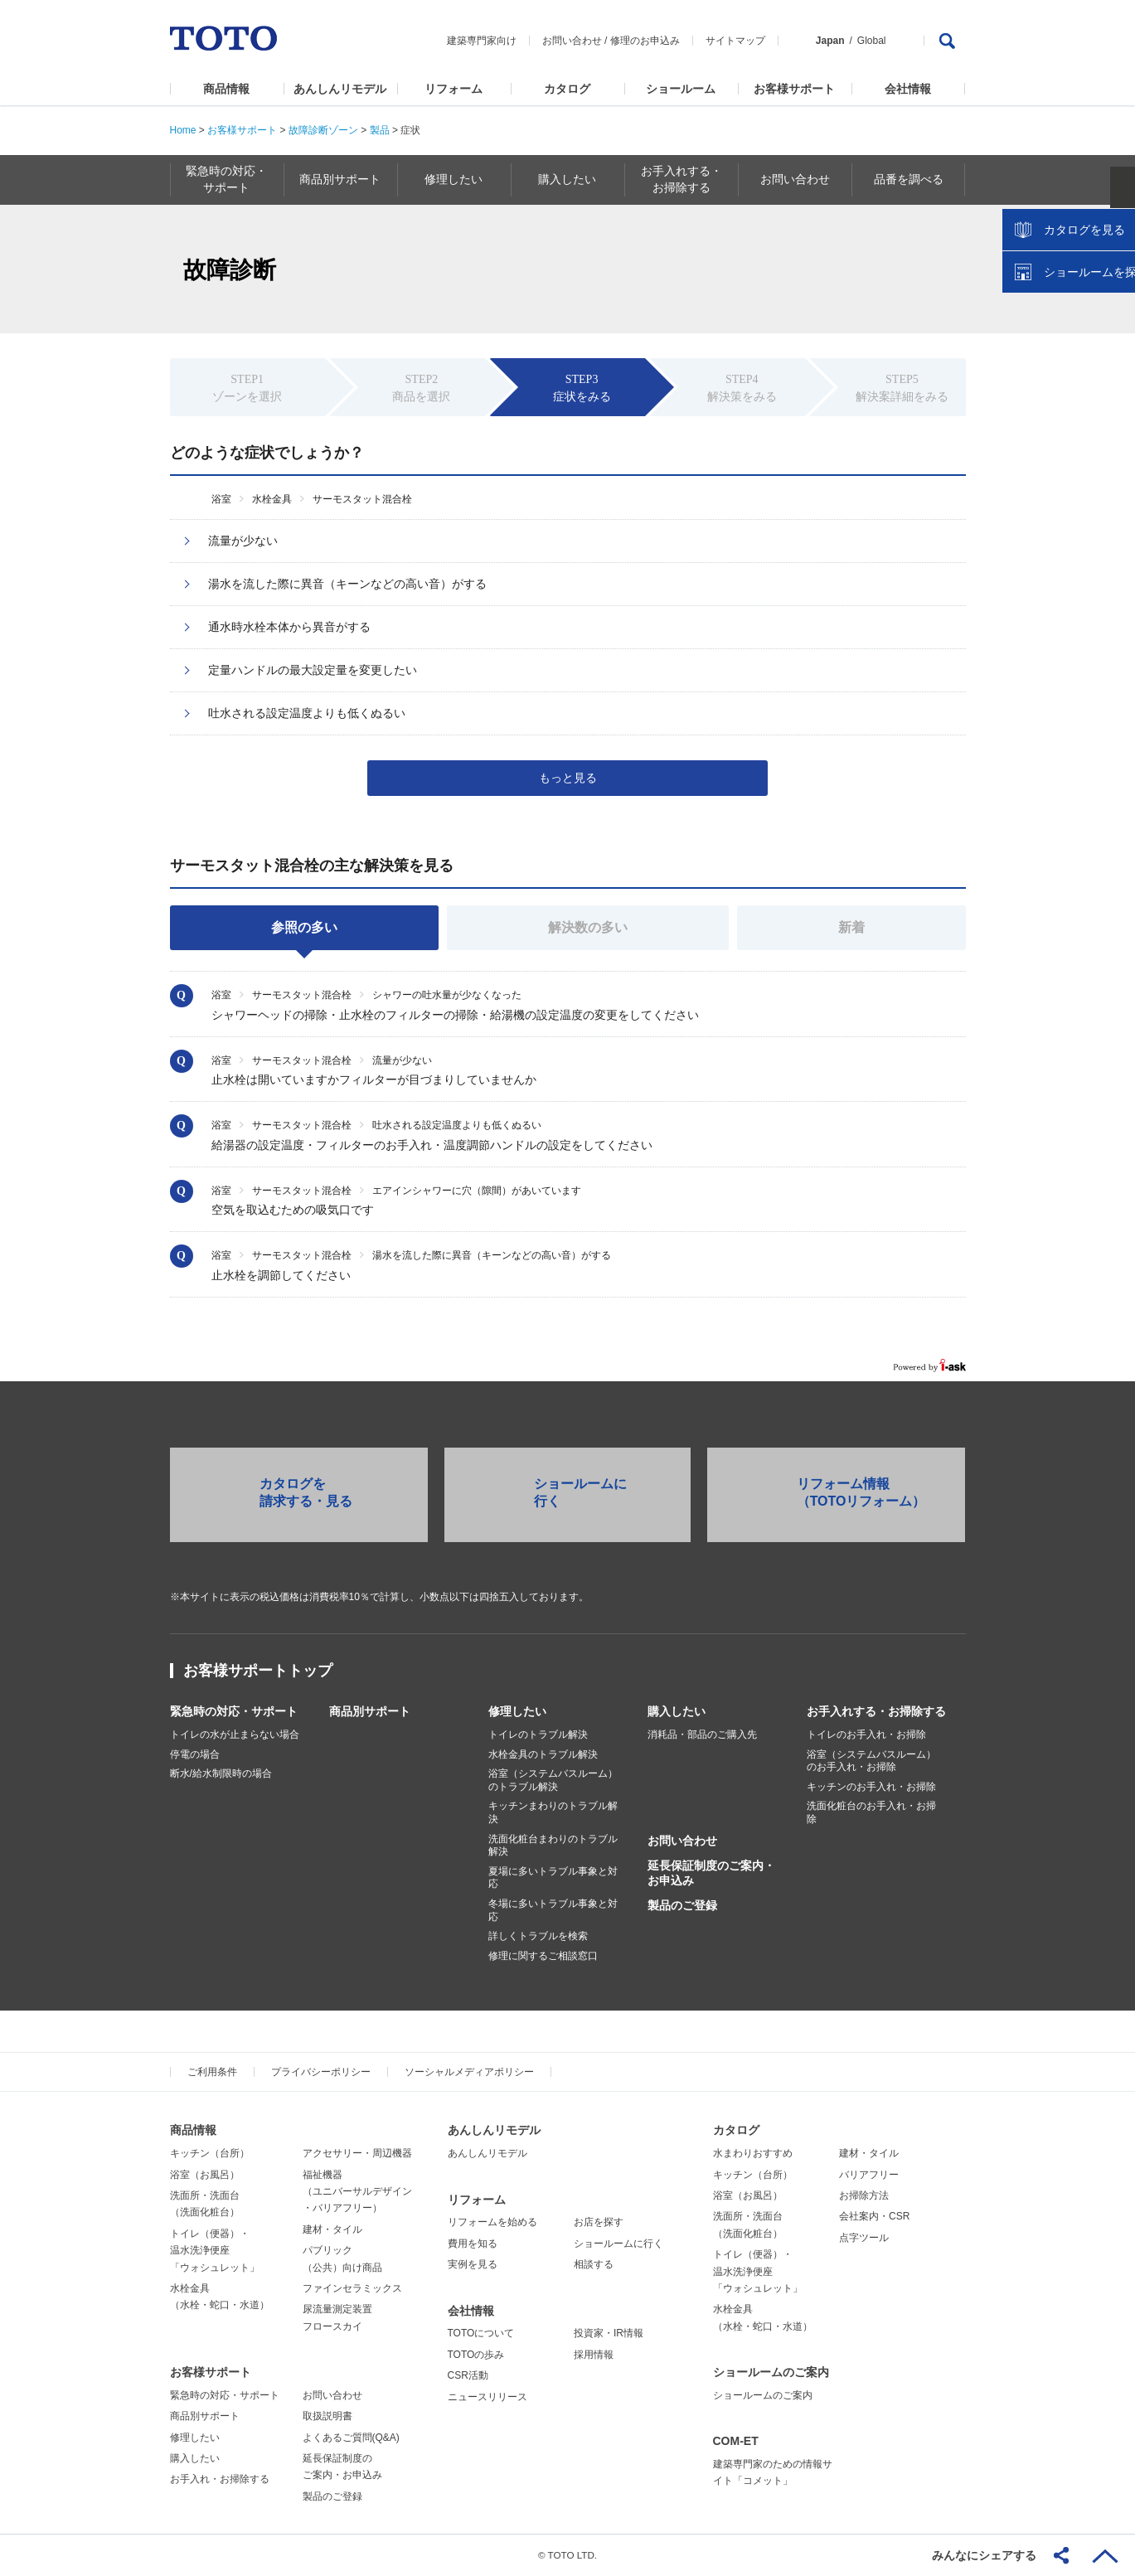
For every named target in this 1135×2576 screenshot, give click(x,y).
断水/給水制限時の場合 (221, 1773)
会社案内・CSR (874, 2216)
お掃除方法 (864, 2195)
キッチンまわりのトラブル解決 (553, 1812)
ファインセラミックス (352, 2288)
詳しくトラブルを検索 (538, 1936)
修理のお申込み (645, 40)
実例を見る (472, 2264)
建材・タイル (332, 2229)
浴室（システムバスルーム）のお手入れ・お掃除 (871, 1761)
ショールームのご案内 (771, 2372)
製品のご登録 (682, 1905)
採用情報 (594, 2354)
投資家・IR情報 (608, 2333)
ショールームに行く (618, 2243)
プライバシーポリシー (321, 2072)
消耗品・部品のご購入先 (702, 1734)
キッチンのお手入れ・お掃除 (871, 1787)
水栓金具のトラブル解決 (543, 1754)
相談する (594, 2264)
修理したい (517, 1711)
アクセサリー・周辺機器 (357, 2153)
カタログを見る (1067, 311)
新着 (851, 927)
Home (183, 130)
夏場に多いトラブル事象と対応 (553, 1877)
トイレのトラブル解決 (538, 1734)
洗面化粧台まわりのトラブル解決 (553, 1845)
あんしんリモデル (339, 88)
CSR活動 (468, 2375)
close (1114, 269)
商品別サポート (369, 1711)
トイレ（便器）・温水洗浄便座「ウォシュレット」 (214, 2250)
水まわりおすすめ (753, 2153)
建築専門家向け (482, 40)
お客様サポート (794, 88)
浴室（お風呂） (205, 2175)
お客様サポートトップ (257, 1670)
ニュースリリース (487, 2397)
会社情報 (908, 88)
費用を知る (472, 2243)
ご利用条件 (212, 2072)
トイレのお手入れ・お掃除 (866, 1734)
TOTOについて (481, 2333)
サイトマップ (735, 40)
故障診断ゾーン (323, 130)
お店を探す (598, 2222)
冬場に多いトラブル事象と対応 (553, 1910)
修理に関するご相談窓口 (543, 1956)
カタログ (567, 88)
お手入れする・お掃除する (876, 1711)
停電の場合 (195, 1754)
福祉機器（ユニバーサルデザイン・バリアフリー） (357, 2192)
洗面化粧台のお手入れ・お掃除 (871, 1812)
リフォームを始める (492, 2222)
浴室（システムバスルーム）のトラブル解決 (553, 1780)
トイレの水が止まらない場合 (234, 1734)
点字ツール (864, 2238)
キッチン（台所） (210, 2153)
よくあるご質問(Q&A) (351, 2437)
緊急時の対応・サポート (234, 1711)
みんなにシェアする (984, 2555)
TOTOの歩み (476, 2354)
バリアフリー (869, 2175)
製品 (380, 130)
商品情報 (226, 88)
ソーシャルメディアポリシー (469, 2072)
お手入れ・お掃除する (219, 2479)
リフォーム (453, 88)
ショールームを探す (1079, 354)
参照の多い (304, 927)
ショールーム (680, 88)
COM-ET (736, 2440)
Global (871, 40)
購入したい (677, 1711)
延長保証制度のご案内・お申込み (711, 1873)
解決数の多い (588, 927)
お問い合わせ (572, 40)
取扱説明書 (327, 2416)
